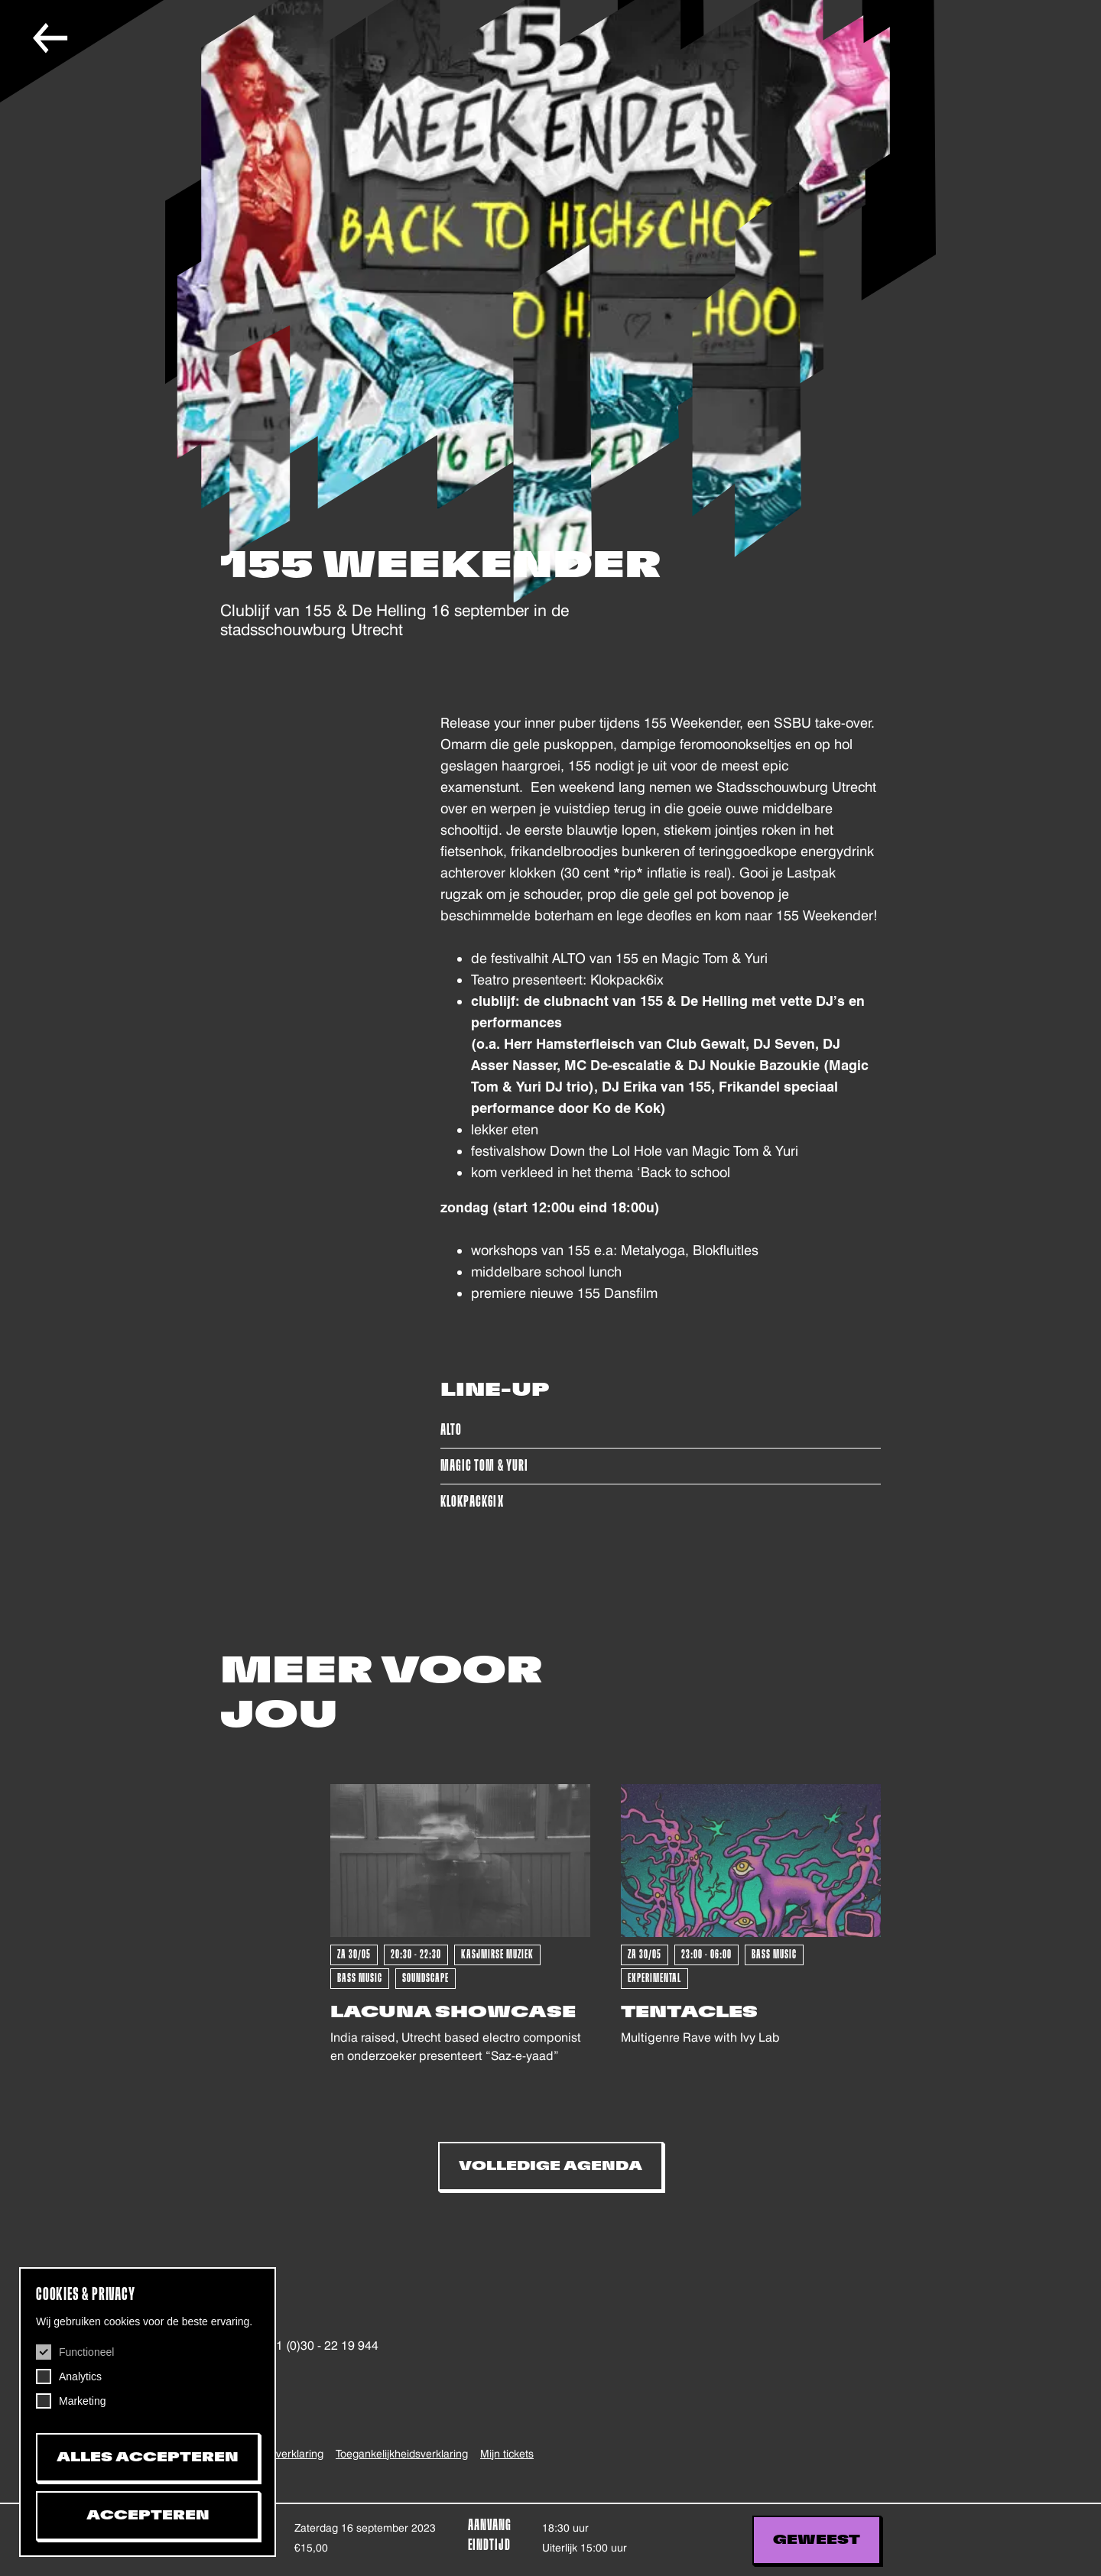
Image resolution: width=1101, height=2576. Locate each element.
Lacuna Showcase (453, 2012)
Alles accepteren (148, 2457)
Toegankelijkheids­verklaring (402, 2454)
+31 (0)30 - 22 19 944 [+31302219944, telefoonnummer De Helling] (318, 2345)
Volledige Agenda (550, 2166)
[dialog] (147, 2412)
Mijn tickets (507, 2454)
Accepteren (147, 2515)
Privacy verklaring (280, 2454)
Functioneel (86, 2352)
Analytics (80, 2376)
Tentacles (689, 2012)
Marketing (82, 2401)
